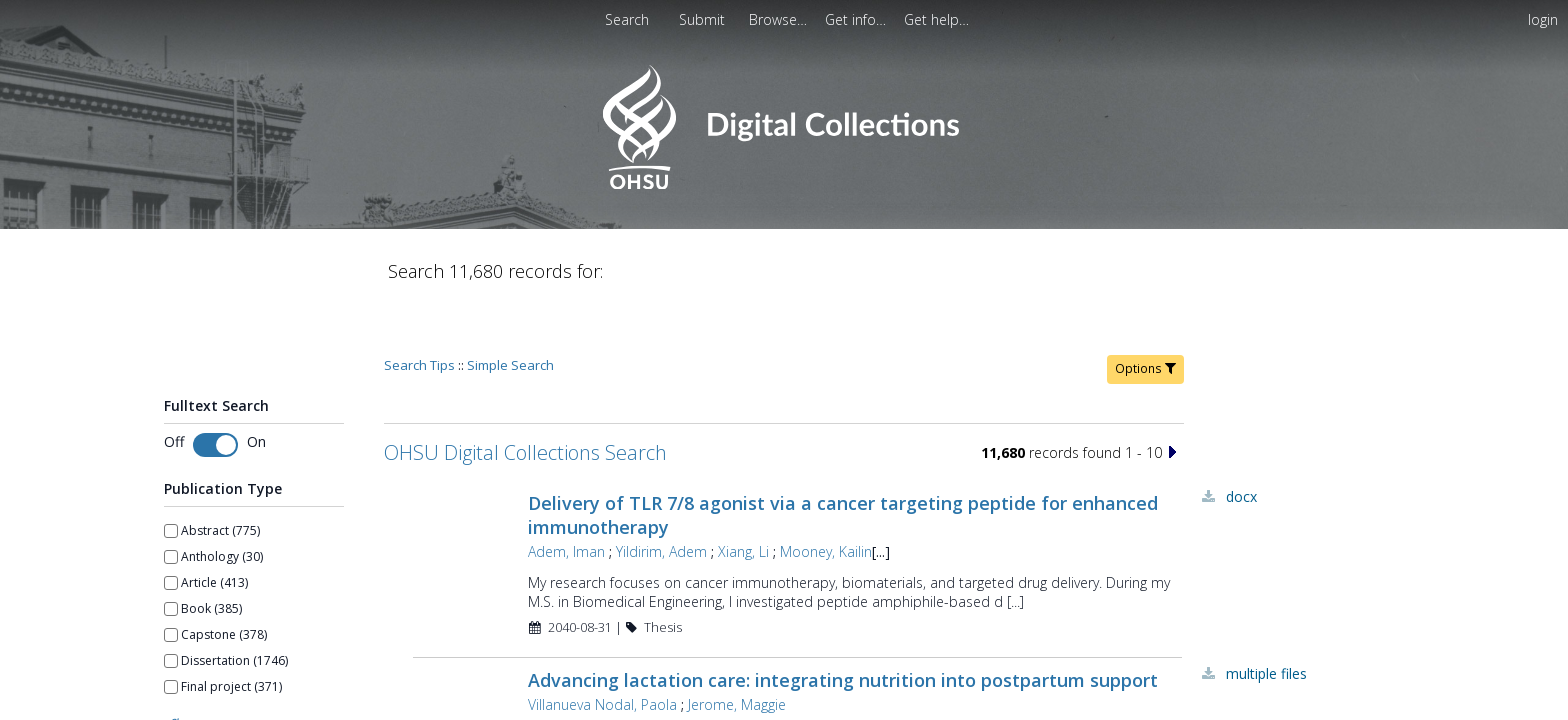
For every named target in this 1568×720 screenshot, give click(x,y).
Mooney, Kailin (826, 494)
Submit (704, 19)
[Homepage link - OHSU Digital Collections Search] (783, 184)
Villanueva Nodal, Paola (602, 647)
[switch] (215, 388)
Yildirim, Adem (661, 494)
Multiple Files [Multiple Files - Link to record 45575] (1266, 616)
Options (1145, 311)
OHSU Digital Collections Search (525, 395)
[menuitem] (704, 19)
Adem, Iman (566, 494)
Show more (197, 665)
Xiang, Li (743, 494)
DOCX (1241, 439)
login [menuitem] (1543, 19)
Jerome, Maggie (737, 647)
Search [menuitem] (627, 19)
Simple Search (510, 308)
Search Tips (419, 308)
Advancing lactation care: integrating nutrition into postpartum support (843, 623)
